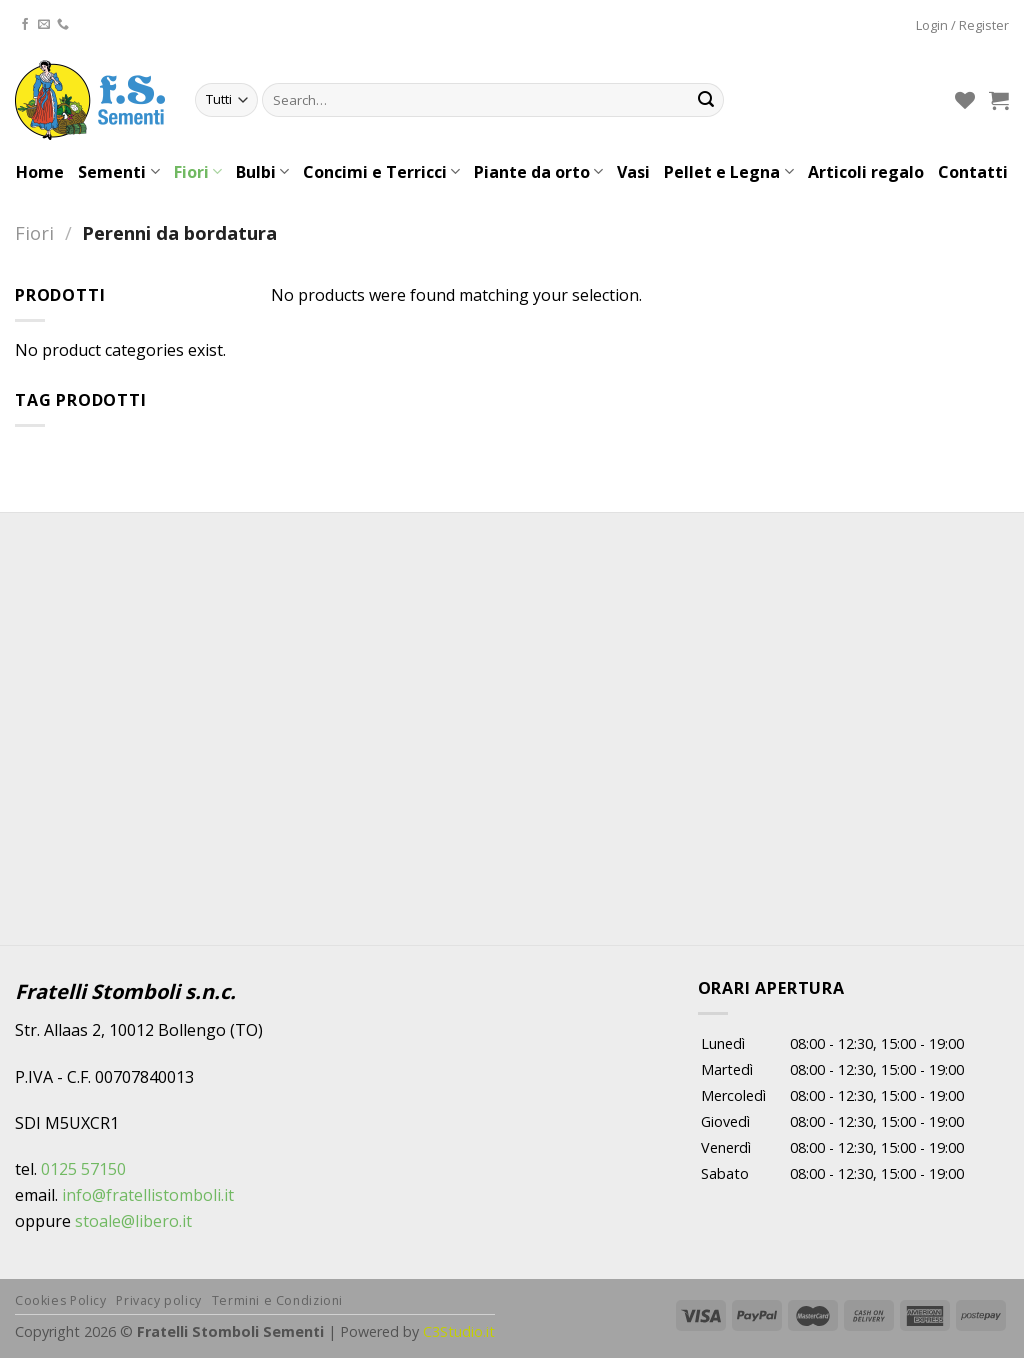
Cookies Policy (61, 1300)
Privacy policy (159, 1300)
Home (40, 172)
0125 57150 (83, 1169)
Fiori (198, 172)
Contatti (973, 172)
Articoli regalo (866, 172)
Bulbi (262, 172)
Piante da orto (538, 172)
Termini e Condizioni (277, 1300)
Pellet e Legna (728, 172)
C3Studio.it (459, 1331)
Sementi (118, 172)
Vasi (633, 172)
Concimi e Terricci (381, 172)
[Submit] (706, 100)
